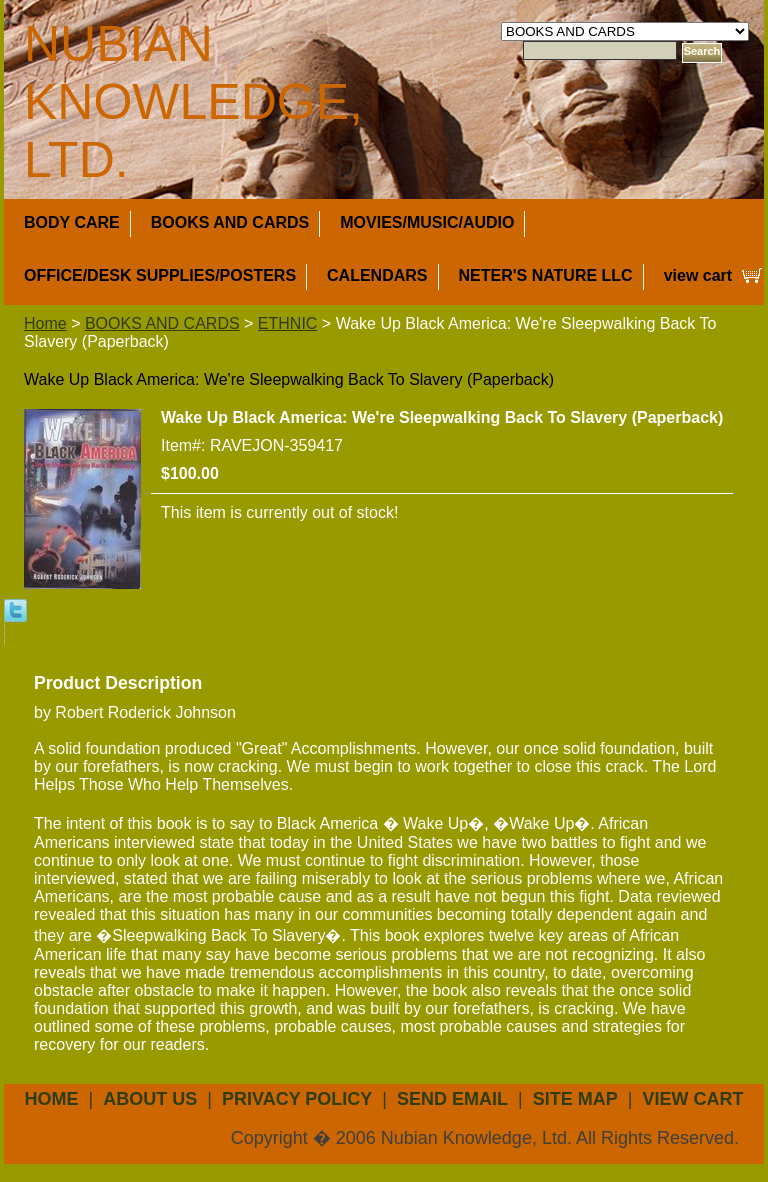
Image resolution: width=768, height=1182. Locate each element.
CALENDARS (377, 275)
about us (150, 1099)
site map (575, 1099)
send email (452, 1099)
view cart (698, 275)
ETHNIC (288, 323)
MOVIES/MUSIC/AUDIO (427, 222)
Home (45, 323)
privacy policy (297, 1099)
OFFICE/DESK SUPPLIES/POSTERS (160, 275)
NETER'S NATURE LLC (546, 275)
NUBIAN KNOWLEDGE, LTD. (193, 102)
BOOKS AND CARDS (230, 222)
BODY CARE (72, 222)
